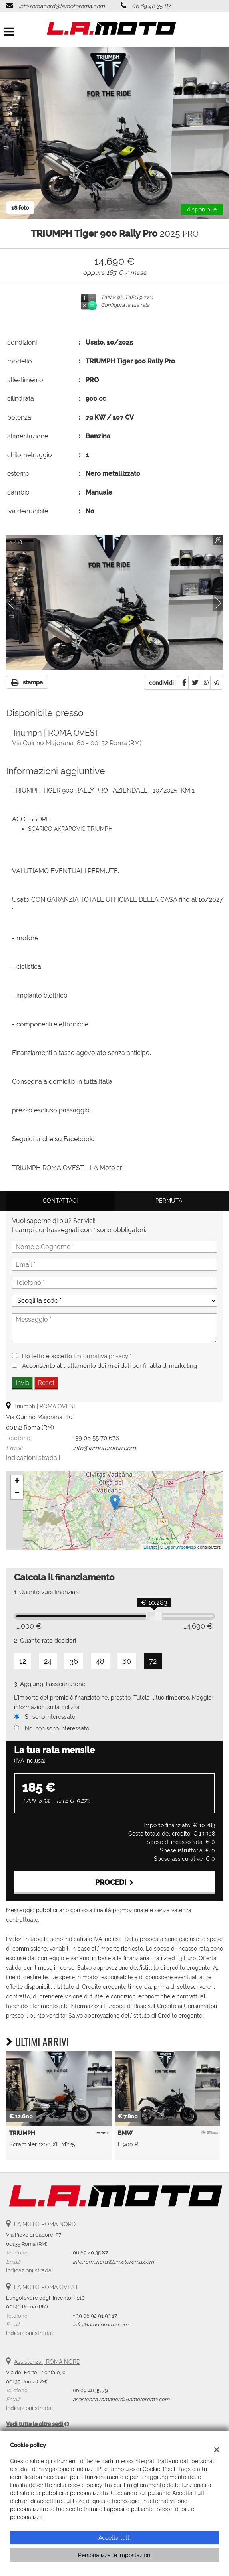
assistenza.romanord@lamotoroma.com (121, 2399)
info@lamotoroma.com (104, 1448)
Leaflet (150, 1547)
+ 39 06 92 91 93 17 (95, 2315)
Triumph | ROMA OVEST (45, 1406)
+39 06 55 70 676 (96, 1438)
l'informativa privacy (101, 1356)
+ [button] (17, 1481)
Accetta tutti (114, 2538)
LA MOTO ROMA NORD (45, 2224)
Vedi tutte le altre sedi (37, 2424)
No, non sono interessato (57, 1728)
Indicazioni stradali (33, 1458)
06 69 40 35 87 (151, 6)
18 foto (20, 208)
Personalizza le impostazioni (114, 2555)
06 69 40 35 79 (90, 2390)
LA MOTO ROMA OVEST (46, 2287)
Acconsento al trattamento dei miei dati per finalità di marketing (109, 1365)
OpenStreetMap (180, 1547)
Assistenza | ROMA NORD (47, 2362)
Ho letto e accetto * (77, 1356)
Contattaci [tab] (60, 1200)
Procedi (114, 1882)
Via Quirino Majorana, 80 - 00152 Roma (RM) (76, 743)
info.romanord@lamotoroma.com (62, 6)
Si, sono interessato (50, 1717)
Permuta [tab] (168, 1200)
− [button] (17, 1493)
